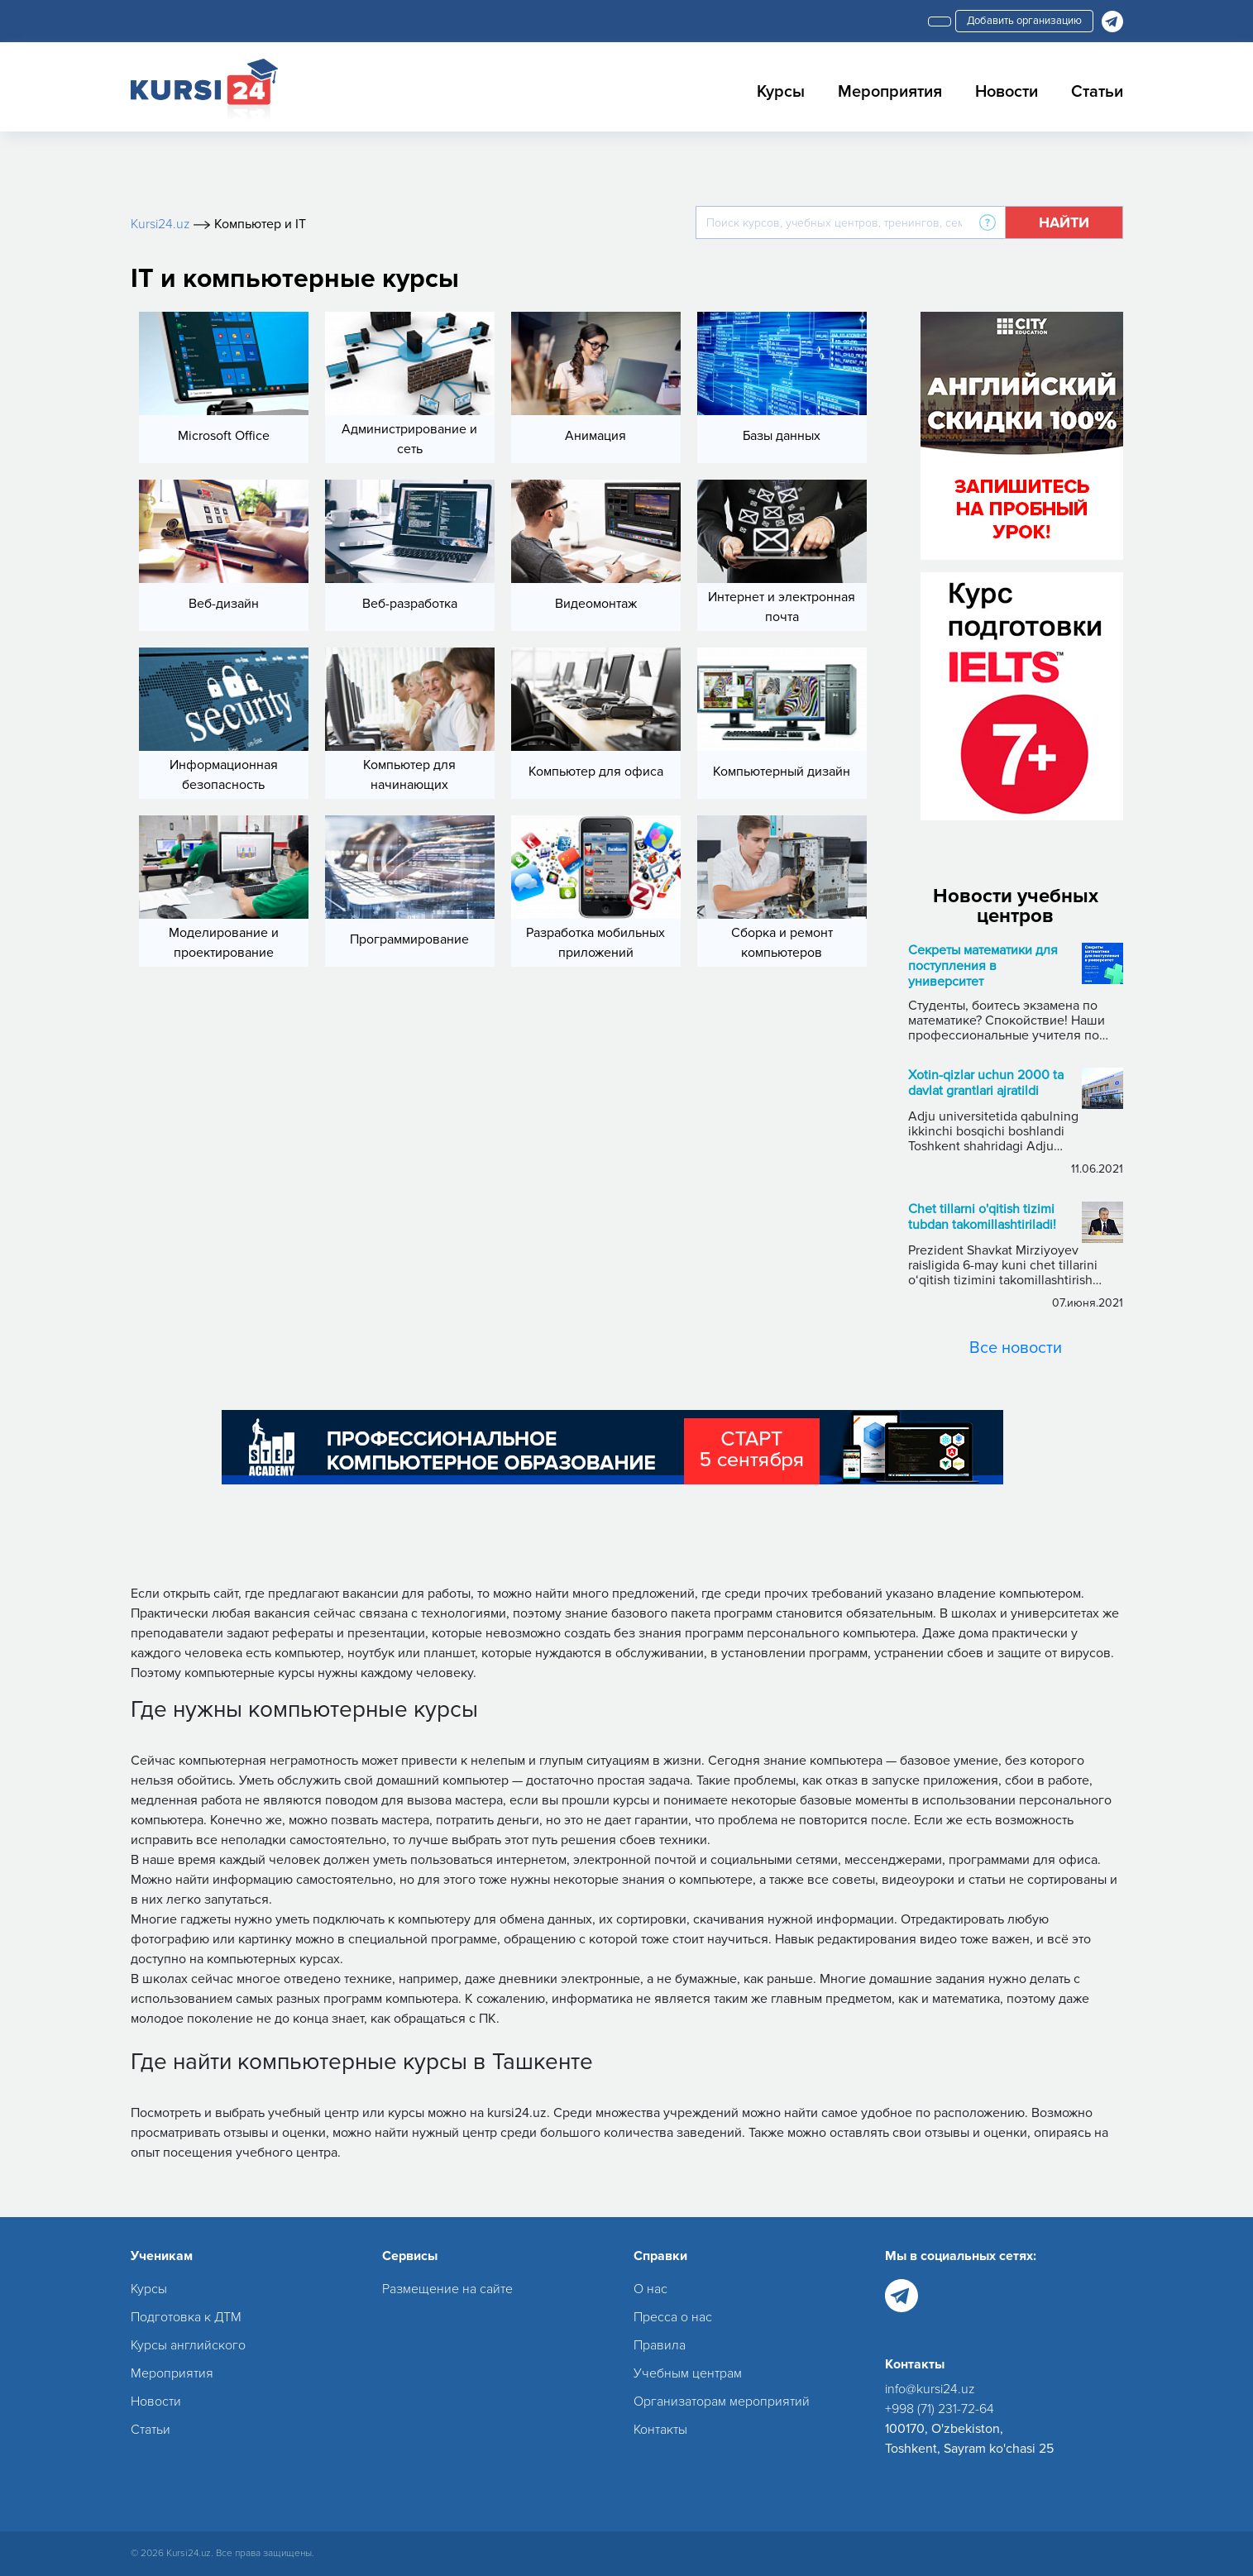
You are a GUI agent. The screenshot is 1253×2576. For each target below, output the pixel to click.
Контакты (660, 2429)
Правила (660, 2345)
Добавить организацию (1024, 20)
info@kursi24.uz (930, 2389)
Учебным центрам (688, 2373)
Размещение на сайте (447, 2289)
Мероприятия (890, 92)
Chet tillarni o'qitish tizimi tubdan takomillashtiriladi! (982, 1217)
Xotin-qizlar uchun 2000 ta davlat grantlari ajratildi (986, 1083)
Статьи (1097, 92)
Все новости (1015, 1348)
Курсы (781, 92)
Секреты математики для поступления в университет (983, 966)
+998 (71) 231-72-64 (939, 2409)
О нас (650, 2289)
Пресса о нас (673, 2317)
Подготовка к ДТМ (186, 2317)
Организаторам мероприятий (722, 2401)
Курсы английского (188, 2345)
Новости (1006, 92)
